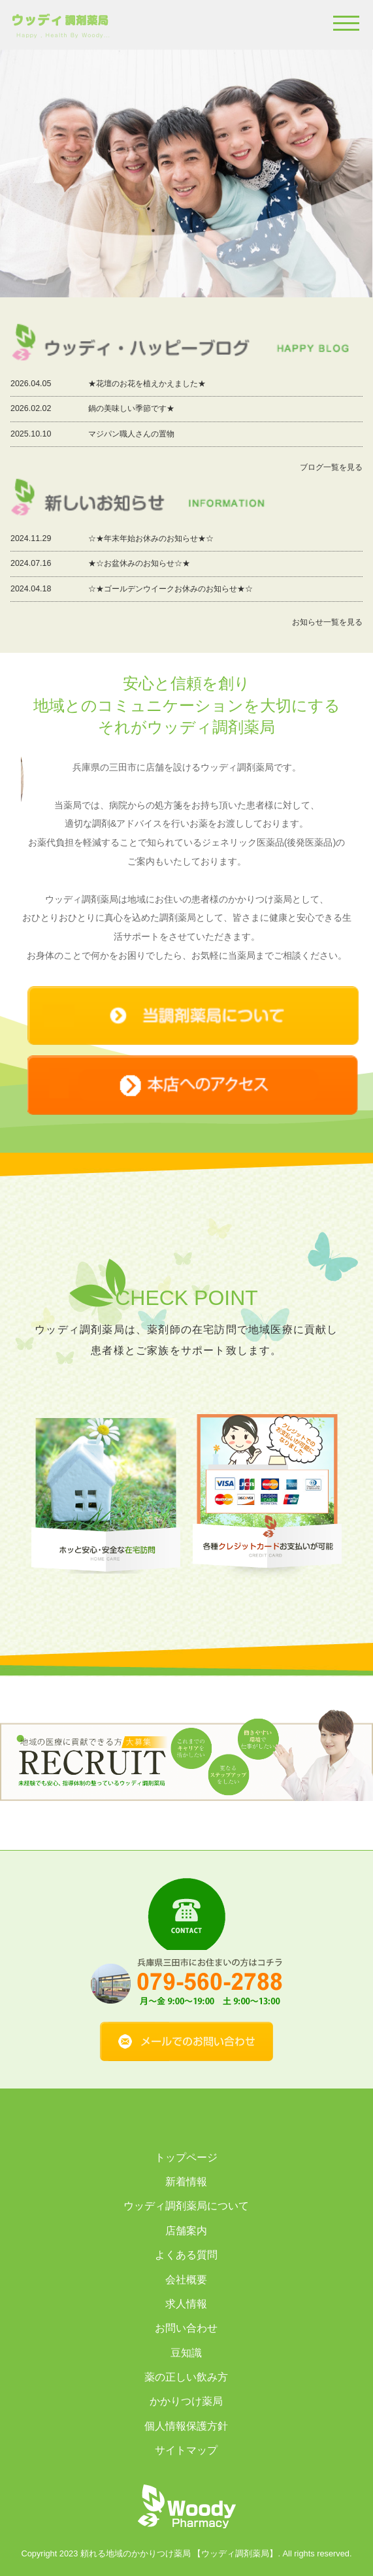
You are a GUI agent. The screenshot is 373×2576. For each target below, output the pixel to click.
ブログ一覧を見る (331, 467)
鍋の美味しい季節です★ (131, 408)
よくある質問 (186, 2254)
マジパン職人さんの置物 (131, 433)
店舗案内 (186, 2230)
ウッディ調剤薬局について (186, 2205)
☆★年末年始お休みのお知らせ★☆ (151, 538)
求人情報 (186, 2303)
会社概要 (186, 2279)
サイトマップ (186, 2450)
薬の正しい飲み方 (186, 2377)
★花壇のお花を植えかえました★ (147, 383)
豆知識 (186, 2352)
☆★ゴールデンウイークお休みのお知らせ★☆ (170, 588)
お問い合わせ (186, 2328)
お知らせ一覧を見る (327, 622)
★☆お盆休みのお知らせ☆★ (139, 563)
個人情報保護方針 (186, 2426)
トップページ (186, 2157)
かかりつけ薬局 (186, 2401)
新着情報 (186, 2181)
